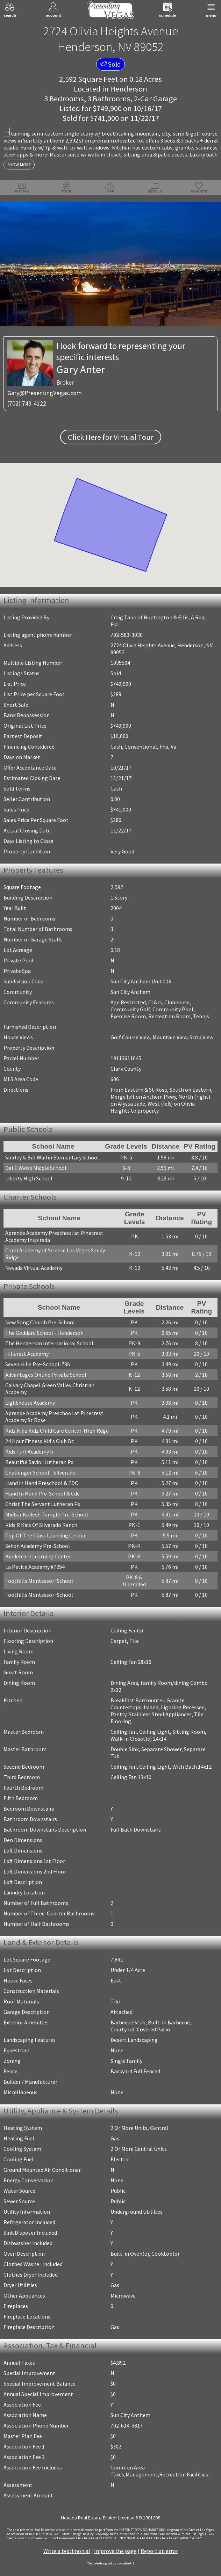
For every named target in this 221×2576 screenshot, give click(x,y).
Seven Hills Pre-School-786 (37, 1364)
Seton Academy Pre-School (37, 1545)
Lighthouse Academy (30, 1402)
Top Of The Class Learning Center (45, 1535)
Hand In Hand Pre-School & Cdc (42, 1493)
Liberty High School (28, 1178)
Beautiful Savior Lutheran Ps (39, 1461)
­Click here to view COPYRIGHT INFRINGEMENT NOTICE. (115, 2538)
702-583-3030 (126, 634)
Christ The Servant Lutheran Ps (42, 1503)
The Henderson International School (49, 1343)
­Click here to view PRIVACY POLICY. (178, 2538)
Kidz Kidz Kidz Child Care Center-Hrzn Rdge (57, 1430)
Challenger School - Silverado (40, 1472)
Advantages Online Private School (45, 1374)
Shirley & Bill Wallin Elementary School (52, 1157)
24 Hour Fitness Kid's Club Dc (39, 1441)
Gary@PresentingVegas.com (44, 393)
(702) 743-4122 (26, 403)
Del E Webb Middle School (35, 1167)
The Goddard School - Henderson (44, 1332)
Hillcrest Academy (27, 1353)
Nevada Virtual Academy (33, 1267)
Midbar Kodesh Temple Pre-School (46, 1514)
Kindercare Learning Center (38, 1556)
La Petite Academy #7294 (35, 1566)
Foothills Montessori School (39, 1580)
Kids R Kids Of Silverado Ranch (41, 1524)
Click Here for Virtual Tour (111, 437)
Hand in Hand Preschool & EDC (41, 1482)
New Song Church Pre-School (40, 1322)
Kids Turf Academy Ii (29, 1451)
